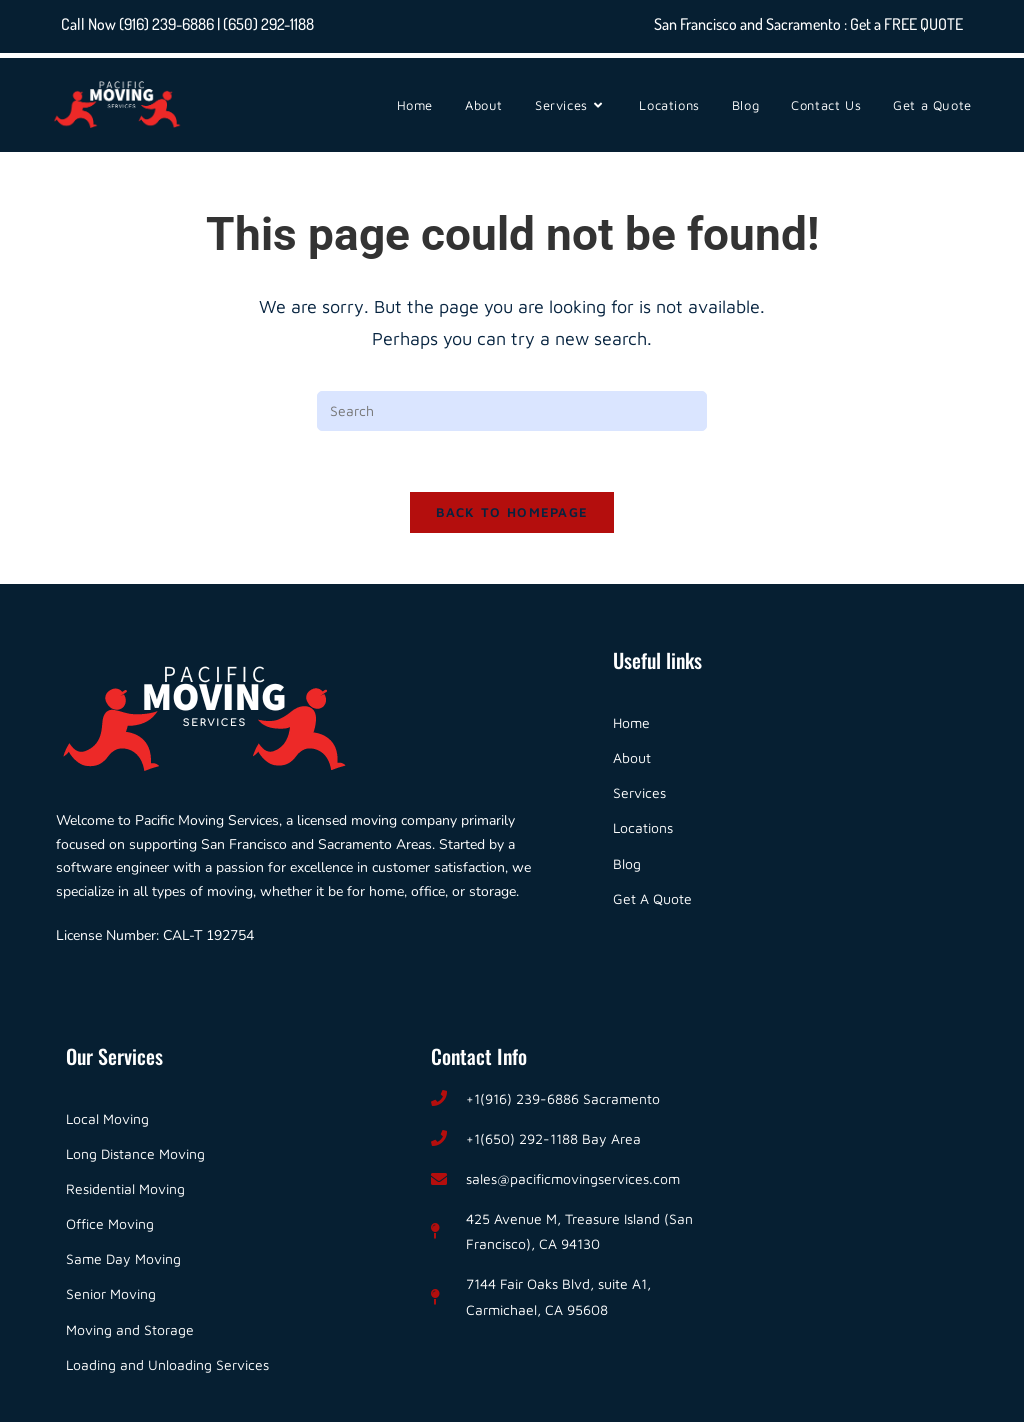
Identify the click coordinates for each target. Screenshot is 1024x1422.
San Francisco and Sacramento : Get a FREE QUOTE (808, 24)
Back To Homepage (512, 512)
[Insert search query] (512, 411)
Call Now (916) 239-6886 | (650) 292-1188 (187, 24)
